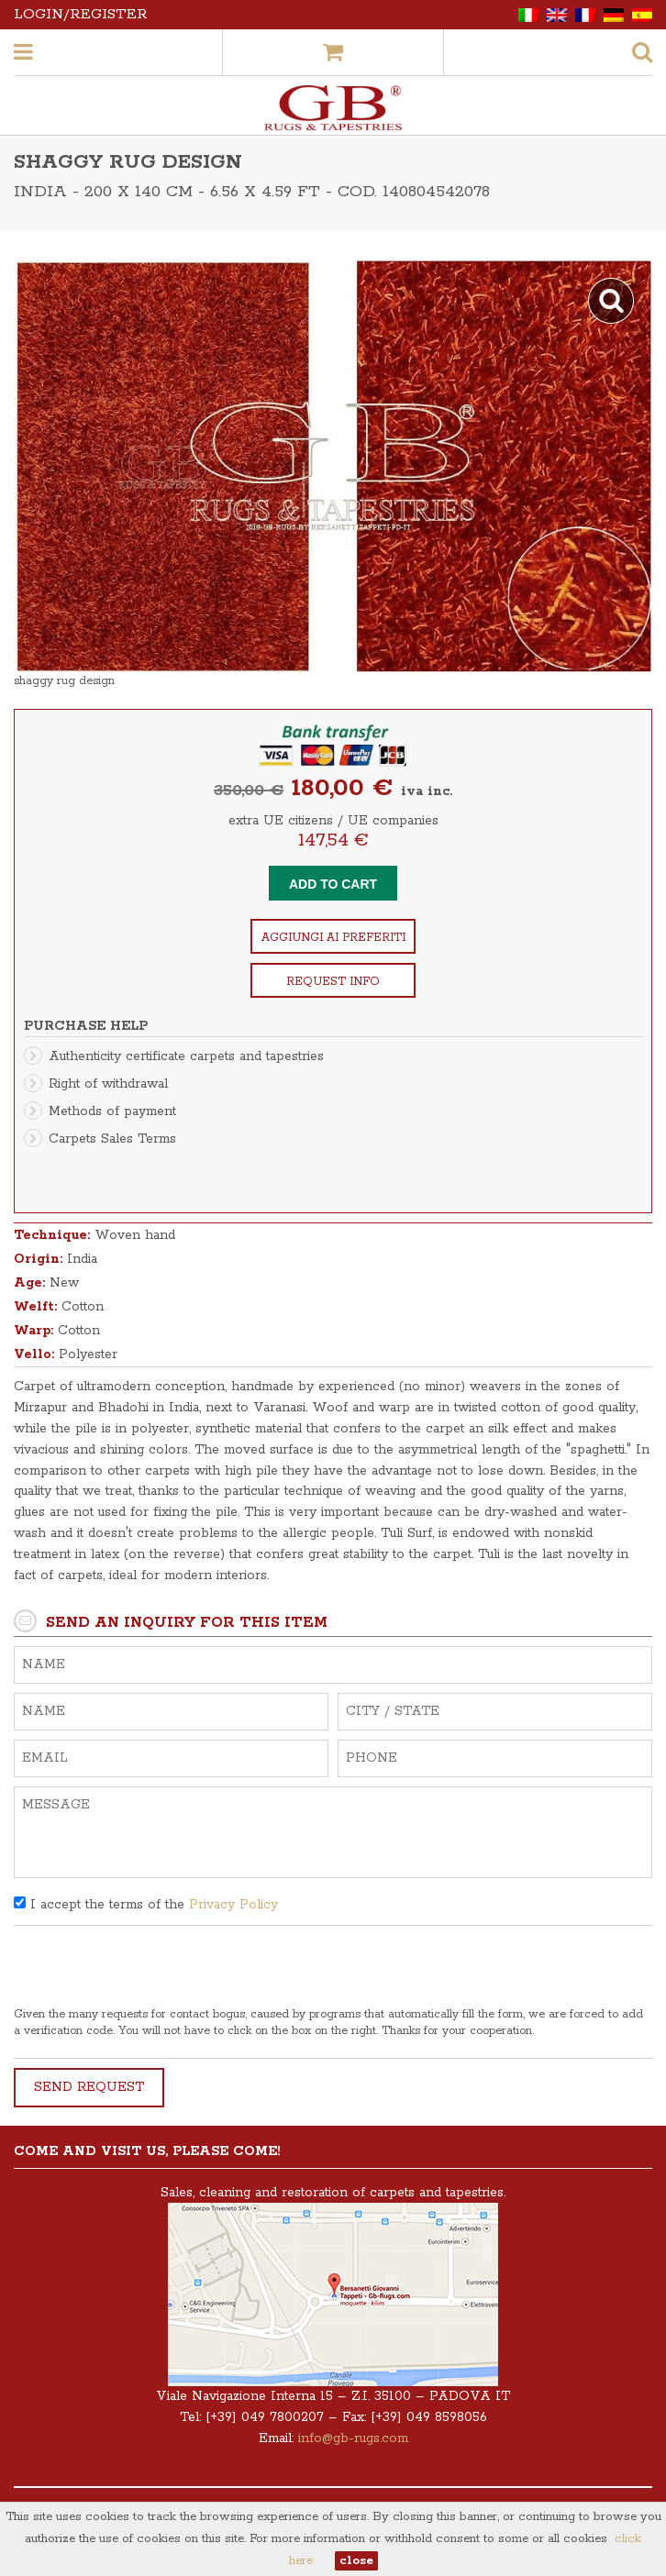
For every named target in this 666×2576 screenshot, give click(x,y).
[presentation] (153, 1971)
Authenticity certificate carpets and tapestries (186, 1056)
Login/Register (81, 14)
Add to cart (333, 884)
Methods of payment (112, 1111)
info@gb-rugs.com (353, 2438)
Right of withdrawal (108, 1084)
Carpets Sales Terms (112, 1139)
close (356, 2561)
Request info (333, 982)
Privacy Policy (233, 1904)
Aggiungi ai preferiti (333, 938)
